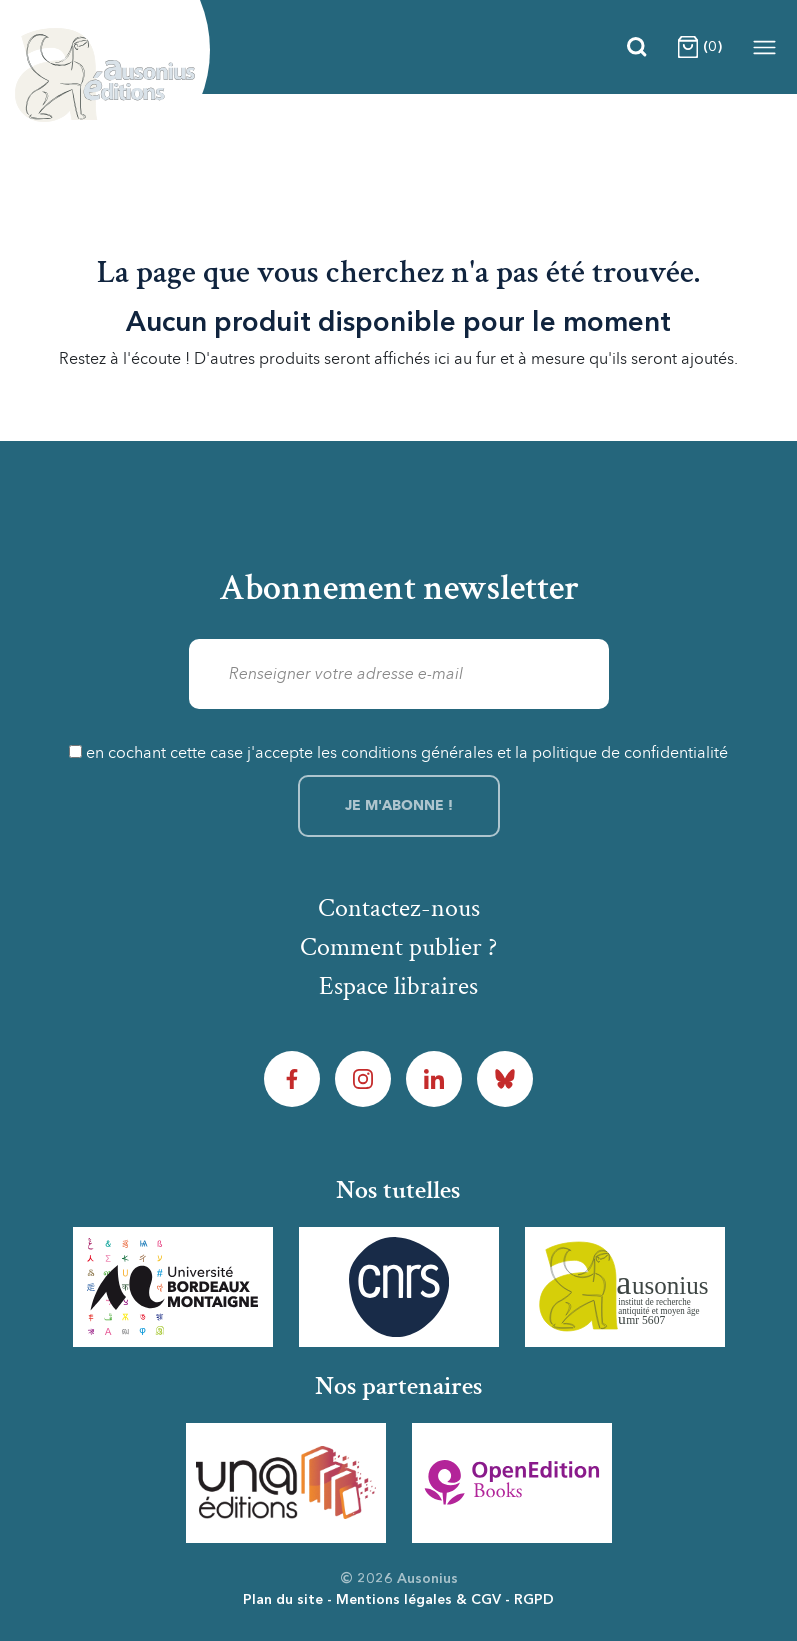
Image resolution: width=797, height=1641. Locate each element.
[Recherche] (637, 47)
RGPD (534, 1600)
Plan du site (283, 1600)
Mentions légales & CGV (418, 1600)
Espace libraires (398, 986)
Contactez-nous (399, 908)
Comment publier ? (398, 947)
